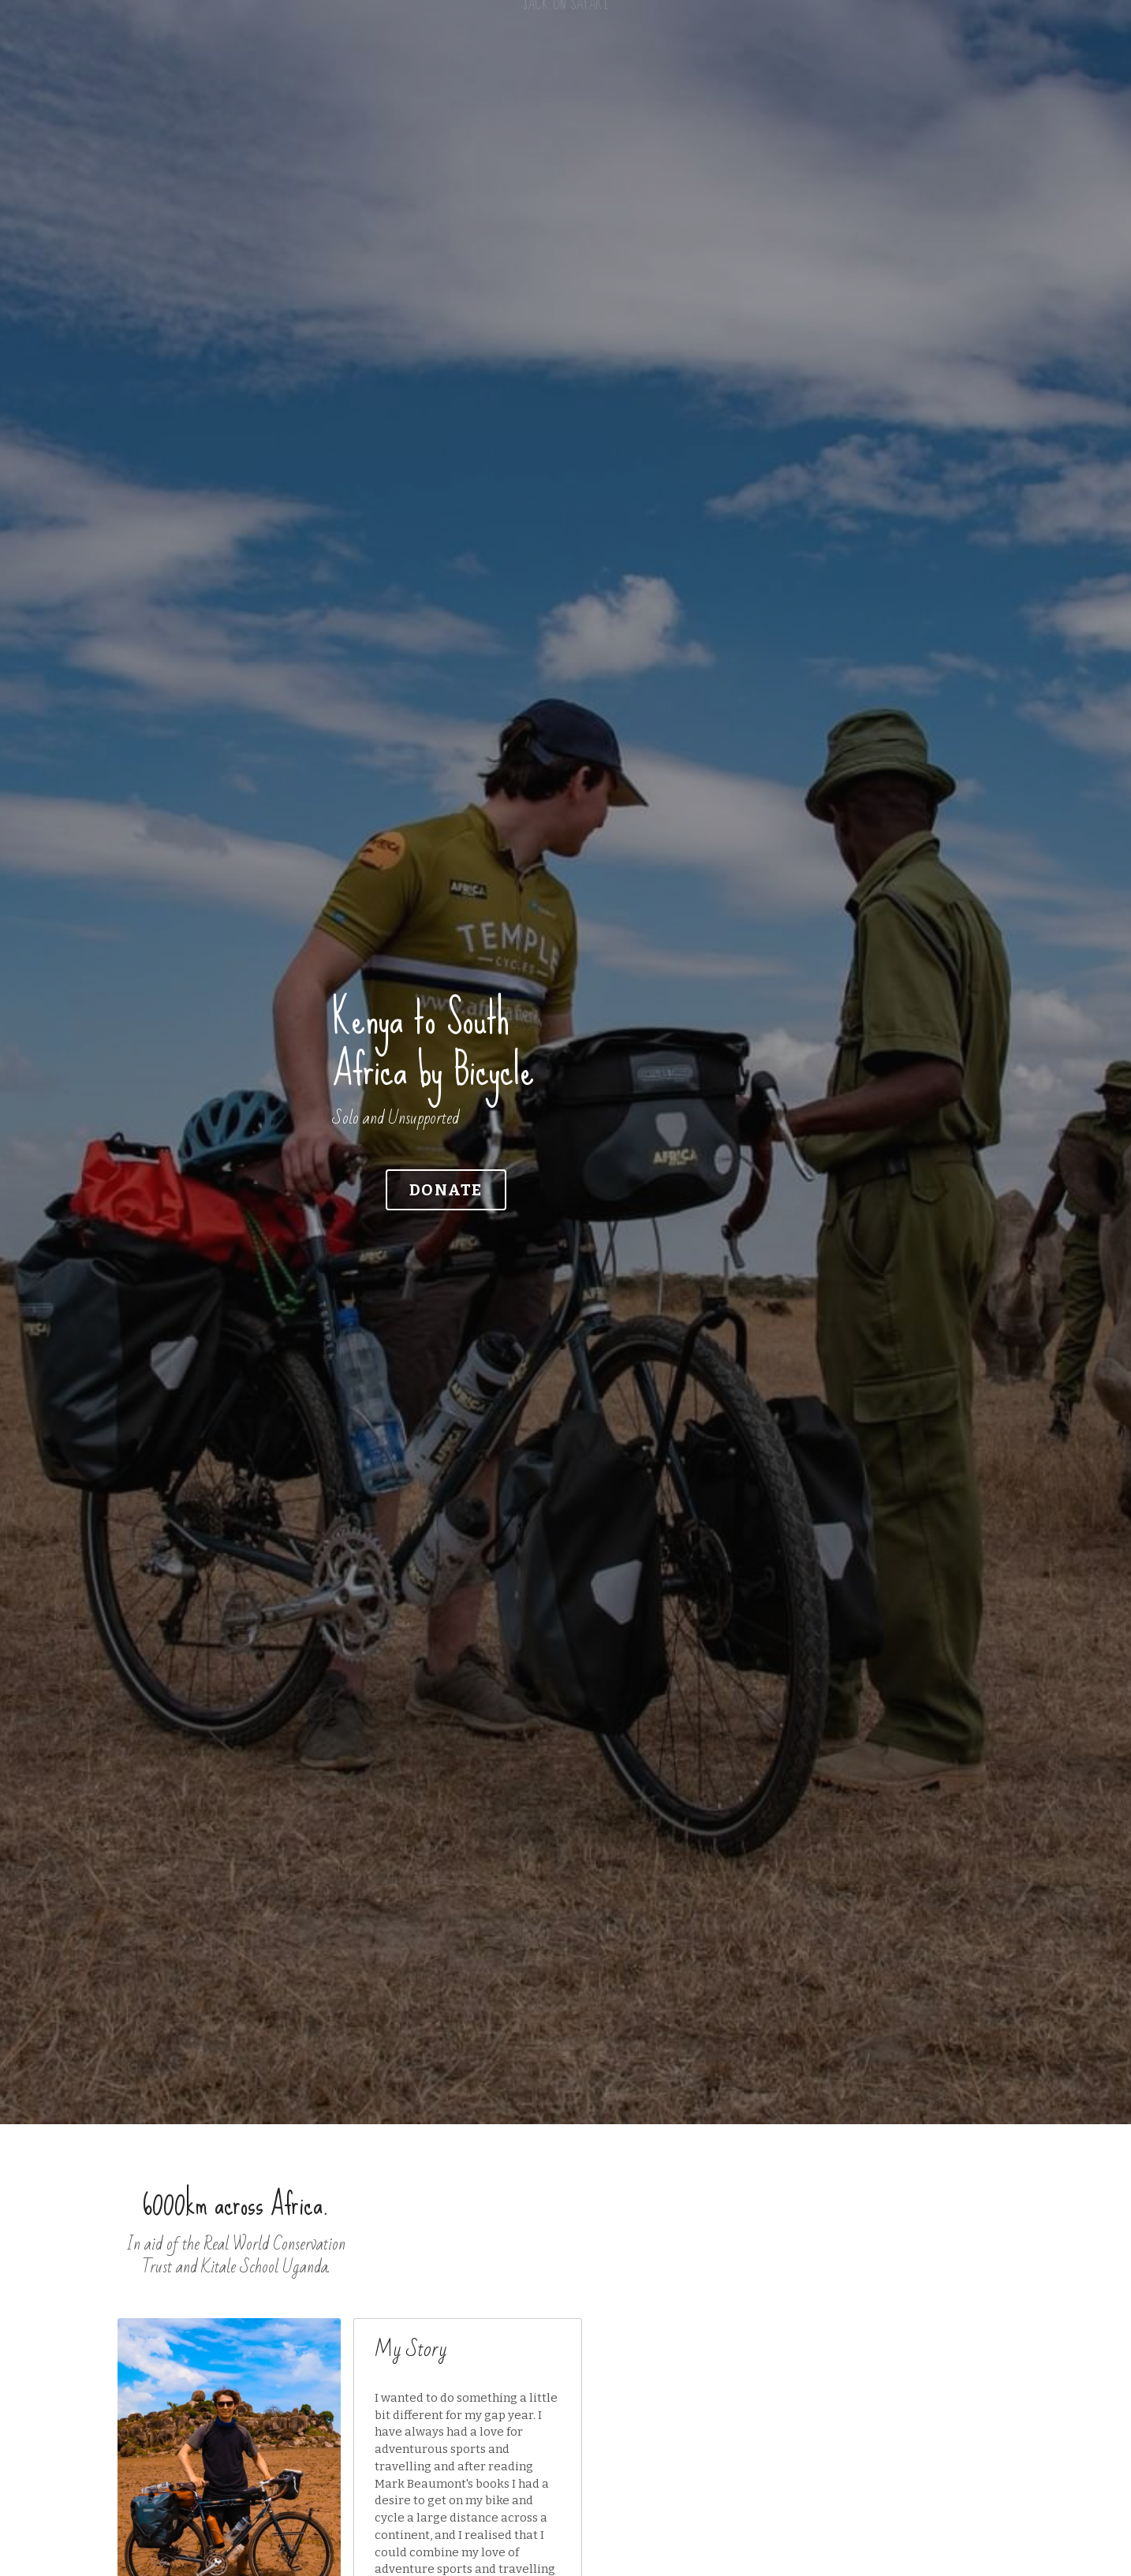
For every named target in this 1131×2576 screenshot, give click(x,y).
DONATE (321, 1163)
